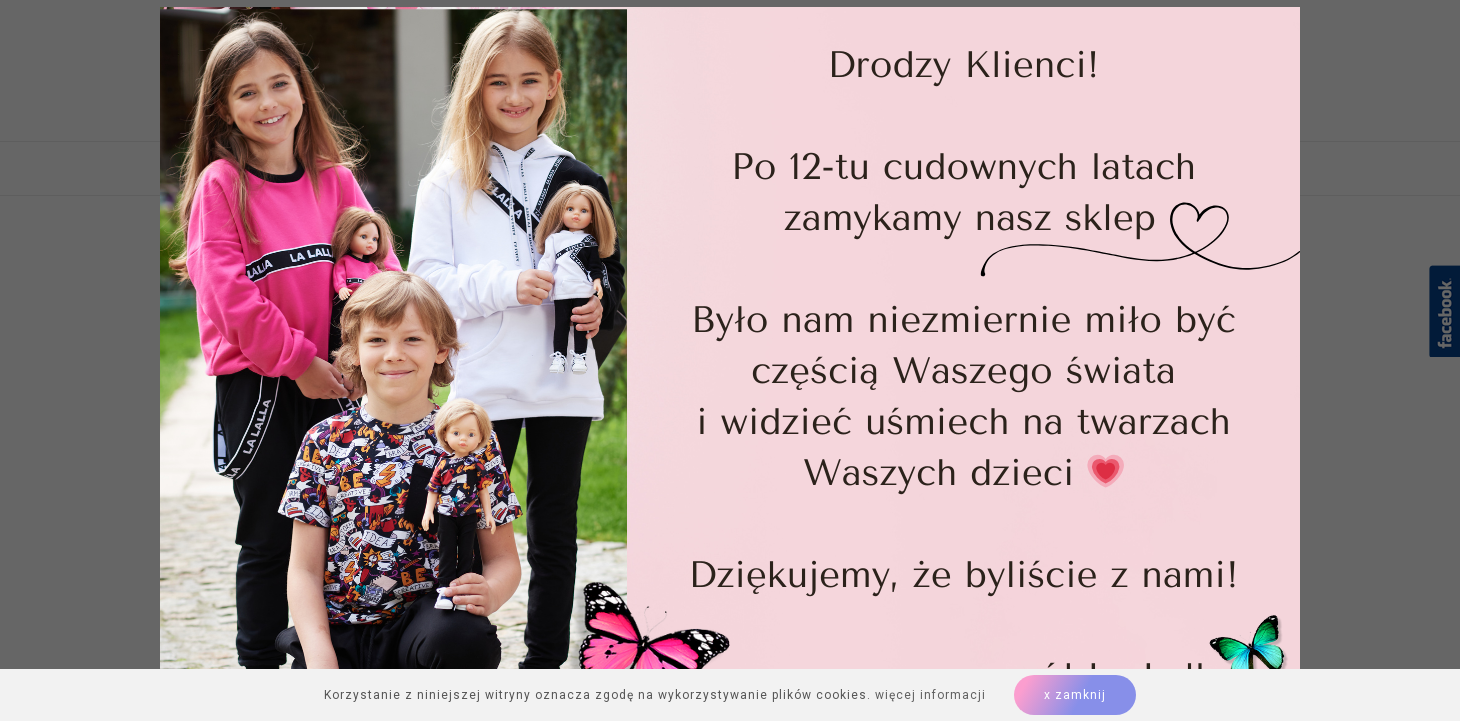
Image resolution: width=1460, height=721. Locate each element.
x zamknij (1075, 695)
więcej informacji (930, 695)
